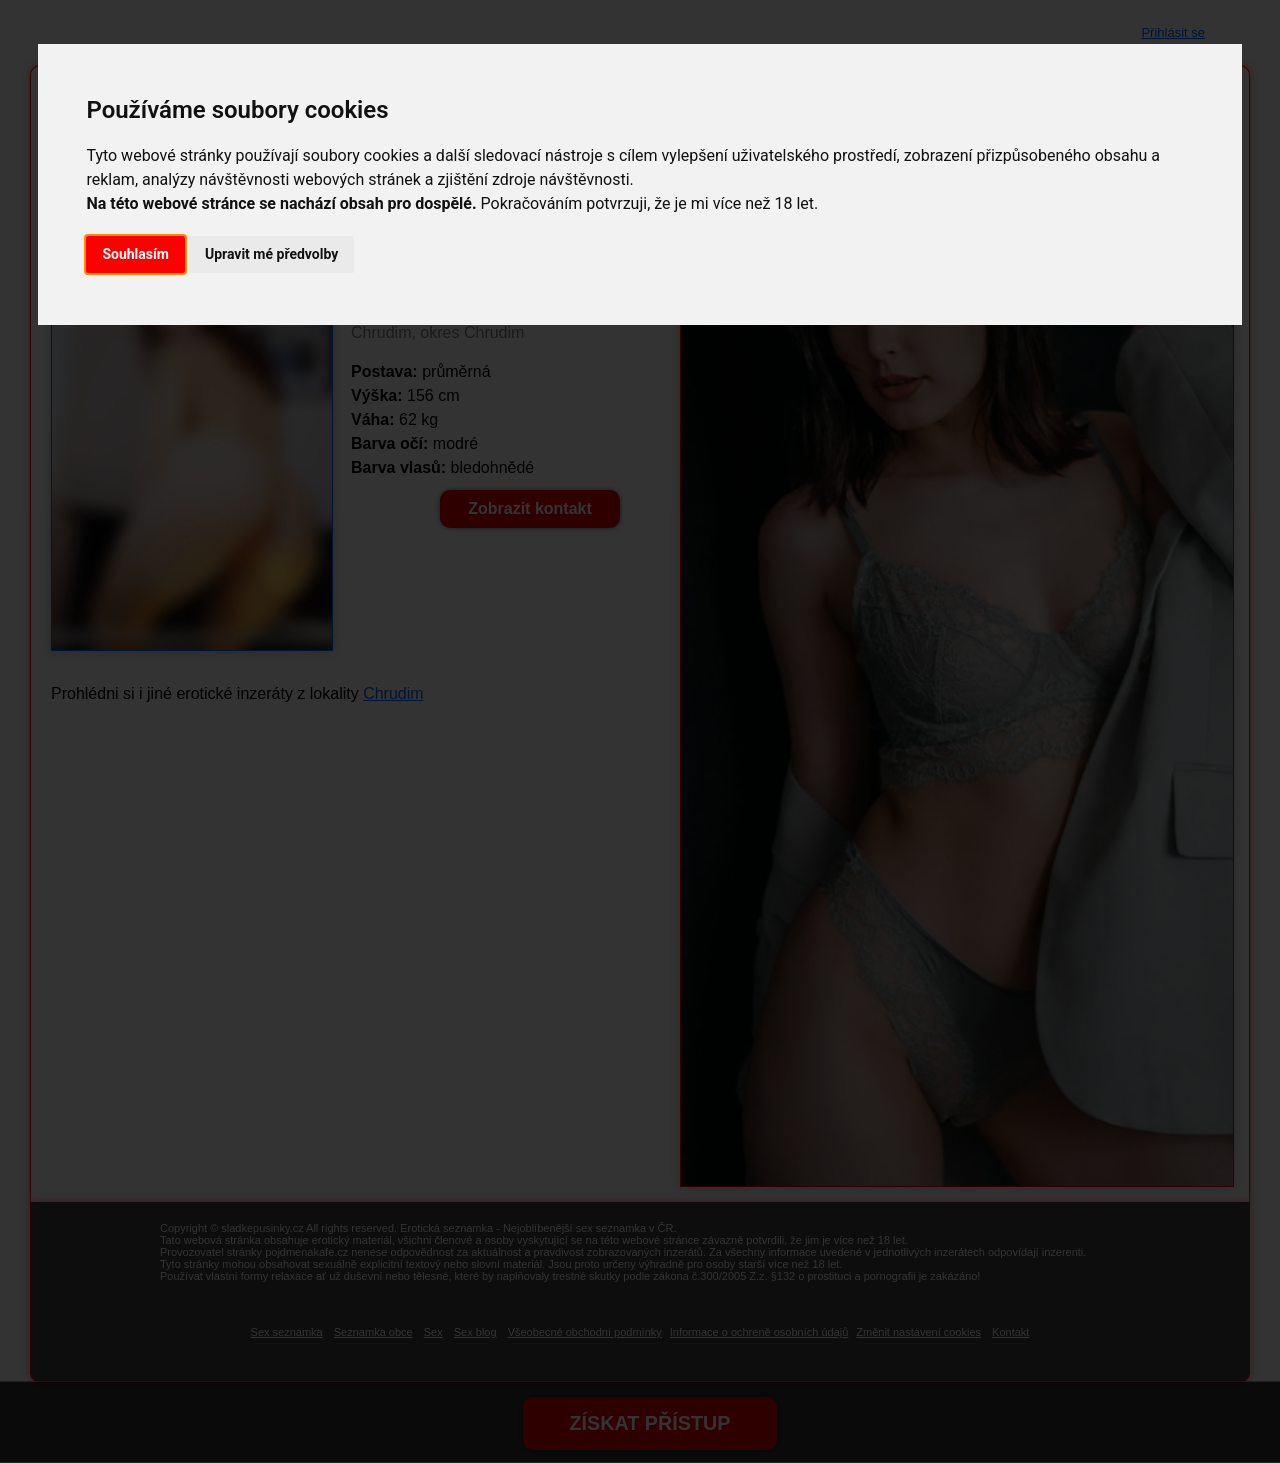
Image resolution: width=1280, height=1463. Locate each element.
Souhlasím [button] (135, 254)
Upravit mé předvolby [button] (271, 254)
